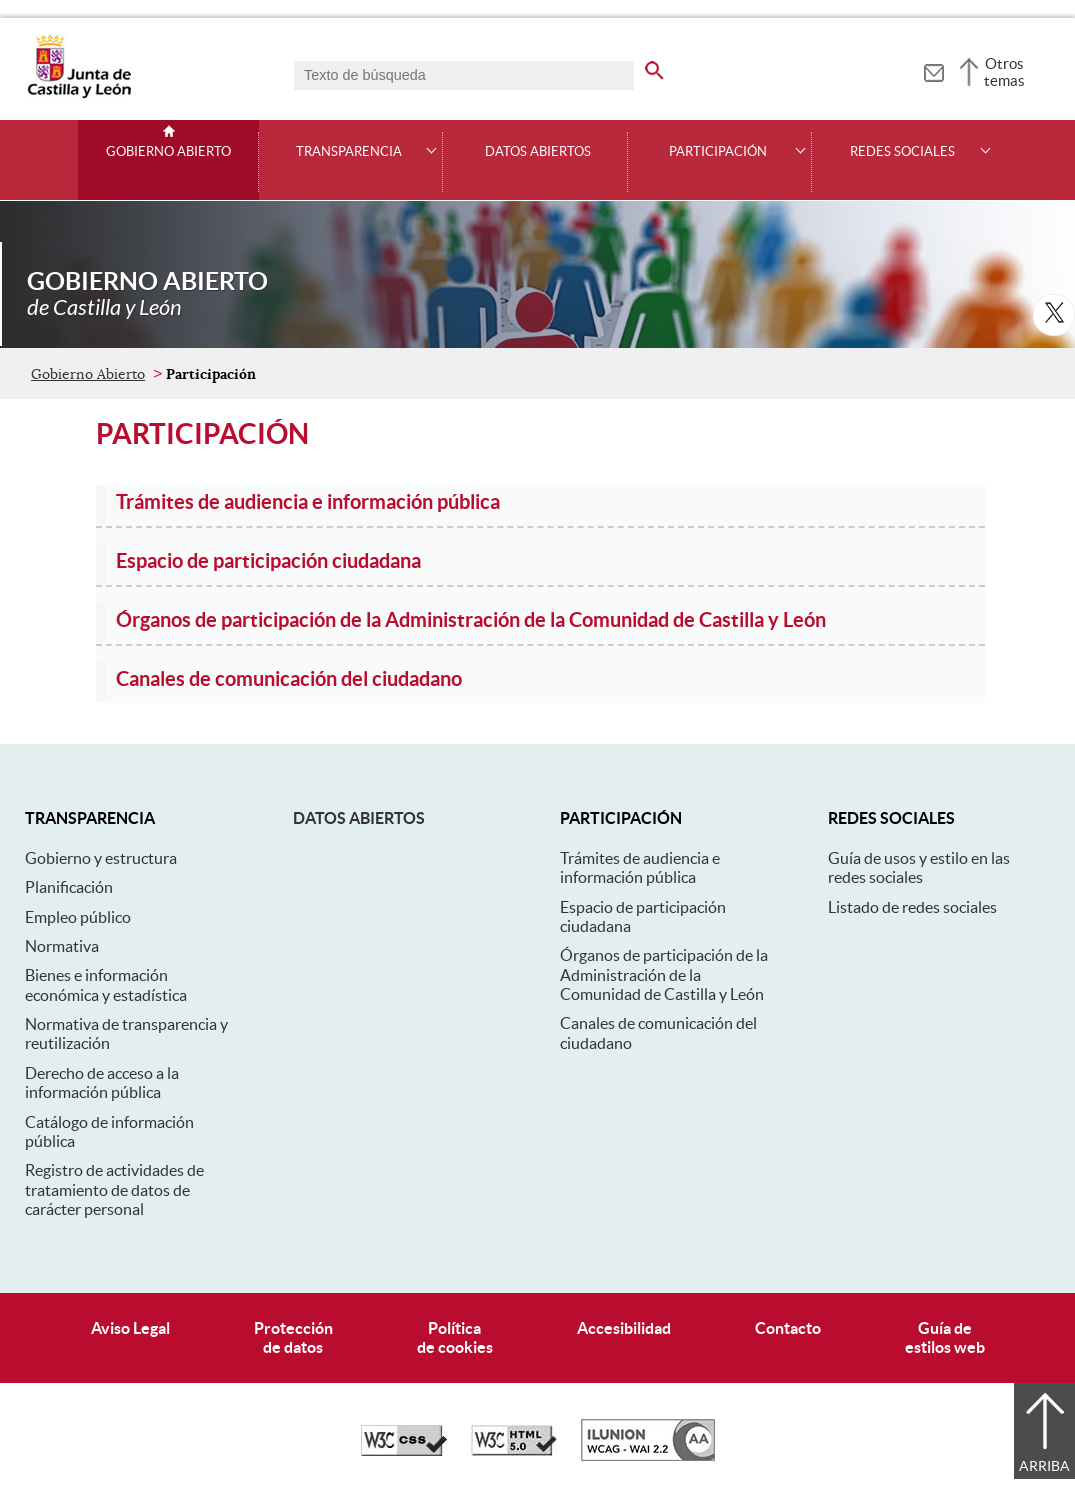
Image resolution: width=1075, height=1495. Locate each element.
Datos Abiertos (538, 152)
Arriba (1044, 1466)
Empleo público (78, 917)
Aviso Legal (130, 1328)
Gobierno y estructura (101, 858)
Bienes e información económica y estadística (106, 984)
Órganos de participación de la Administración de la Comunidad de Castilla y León (664, 974)
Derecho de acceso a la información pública (102, 1082)
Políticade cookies (455, 1337)
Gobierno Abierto (168, 152)
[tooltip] (933, 70)
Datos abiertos (359, 818)
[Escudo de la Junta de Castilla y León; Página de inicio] (79, 94)
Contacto (788, 1328)
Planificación (69, 887)
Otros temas (1004, 72)
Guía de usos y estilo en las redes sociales (919, 867)
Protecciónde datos (293, 1337)
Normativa (62, 946)
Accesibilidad (624, 1328)
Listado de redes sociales (912, 907)
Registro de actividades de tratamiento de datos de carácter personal (114, 1189)
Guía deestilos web (945, 1337)
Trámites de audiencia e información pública (640, 867)
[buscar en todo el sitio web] (667, 67)
